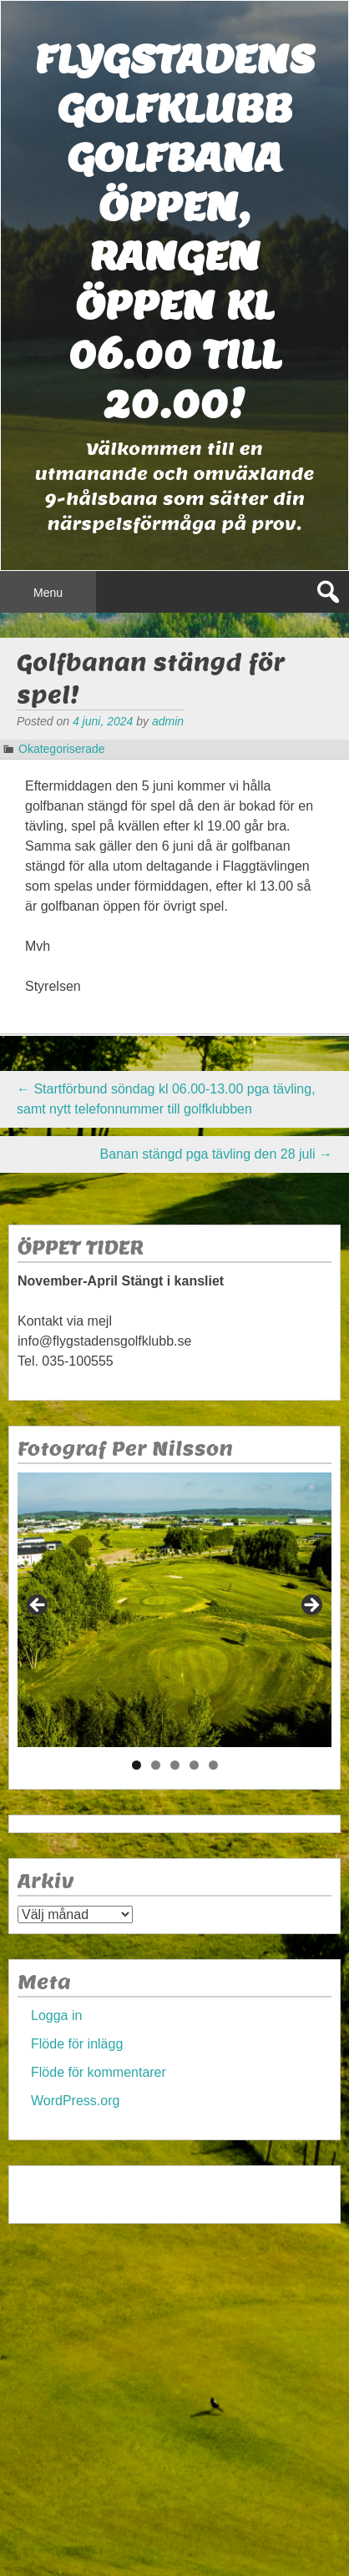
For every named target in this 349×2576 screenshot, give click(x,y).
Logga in (56, 2015)
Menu (48, 592)
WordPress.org (75, 2101)
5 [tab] (213, 1765)
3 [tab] (175, 1765)
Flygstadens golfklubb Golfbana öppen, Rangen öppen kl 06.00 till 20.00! (174, 231)
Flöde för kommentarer (98, 2072)
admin (168, 721)
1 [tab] (136, 1765)
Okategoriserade (61, 748)
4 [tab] (194, 1765)
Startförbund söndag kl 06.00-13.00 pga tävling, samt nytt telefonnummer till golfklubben (166, 1099)
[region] (174, 1609)
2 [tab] (155, 1765)
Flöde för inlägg (77, 2044)
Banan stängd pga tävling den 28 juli (216, 1154)
